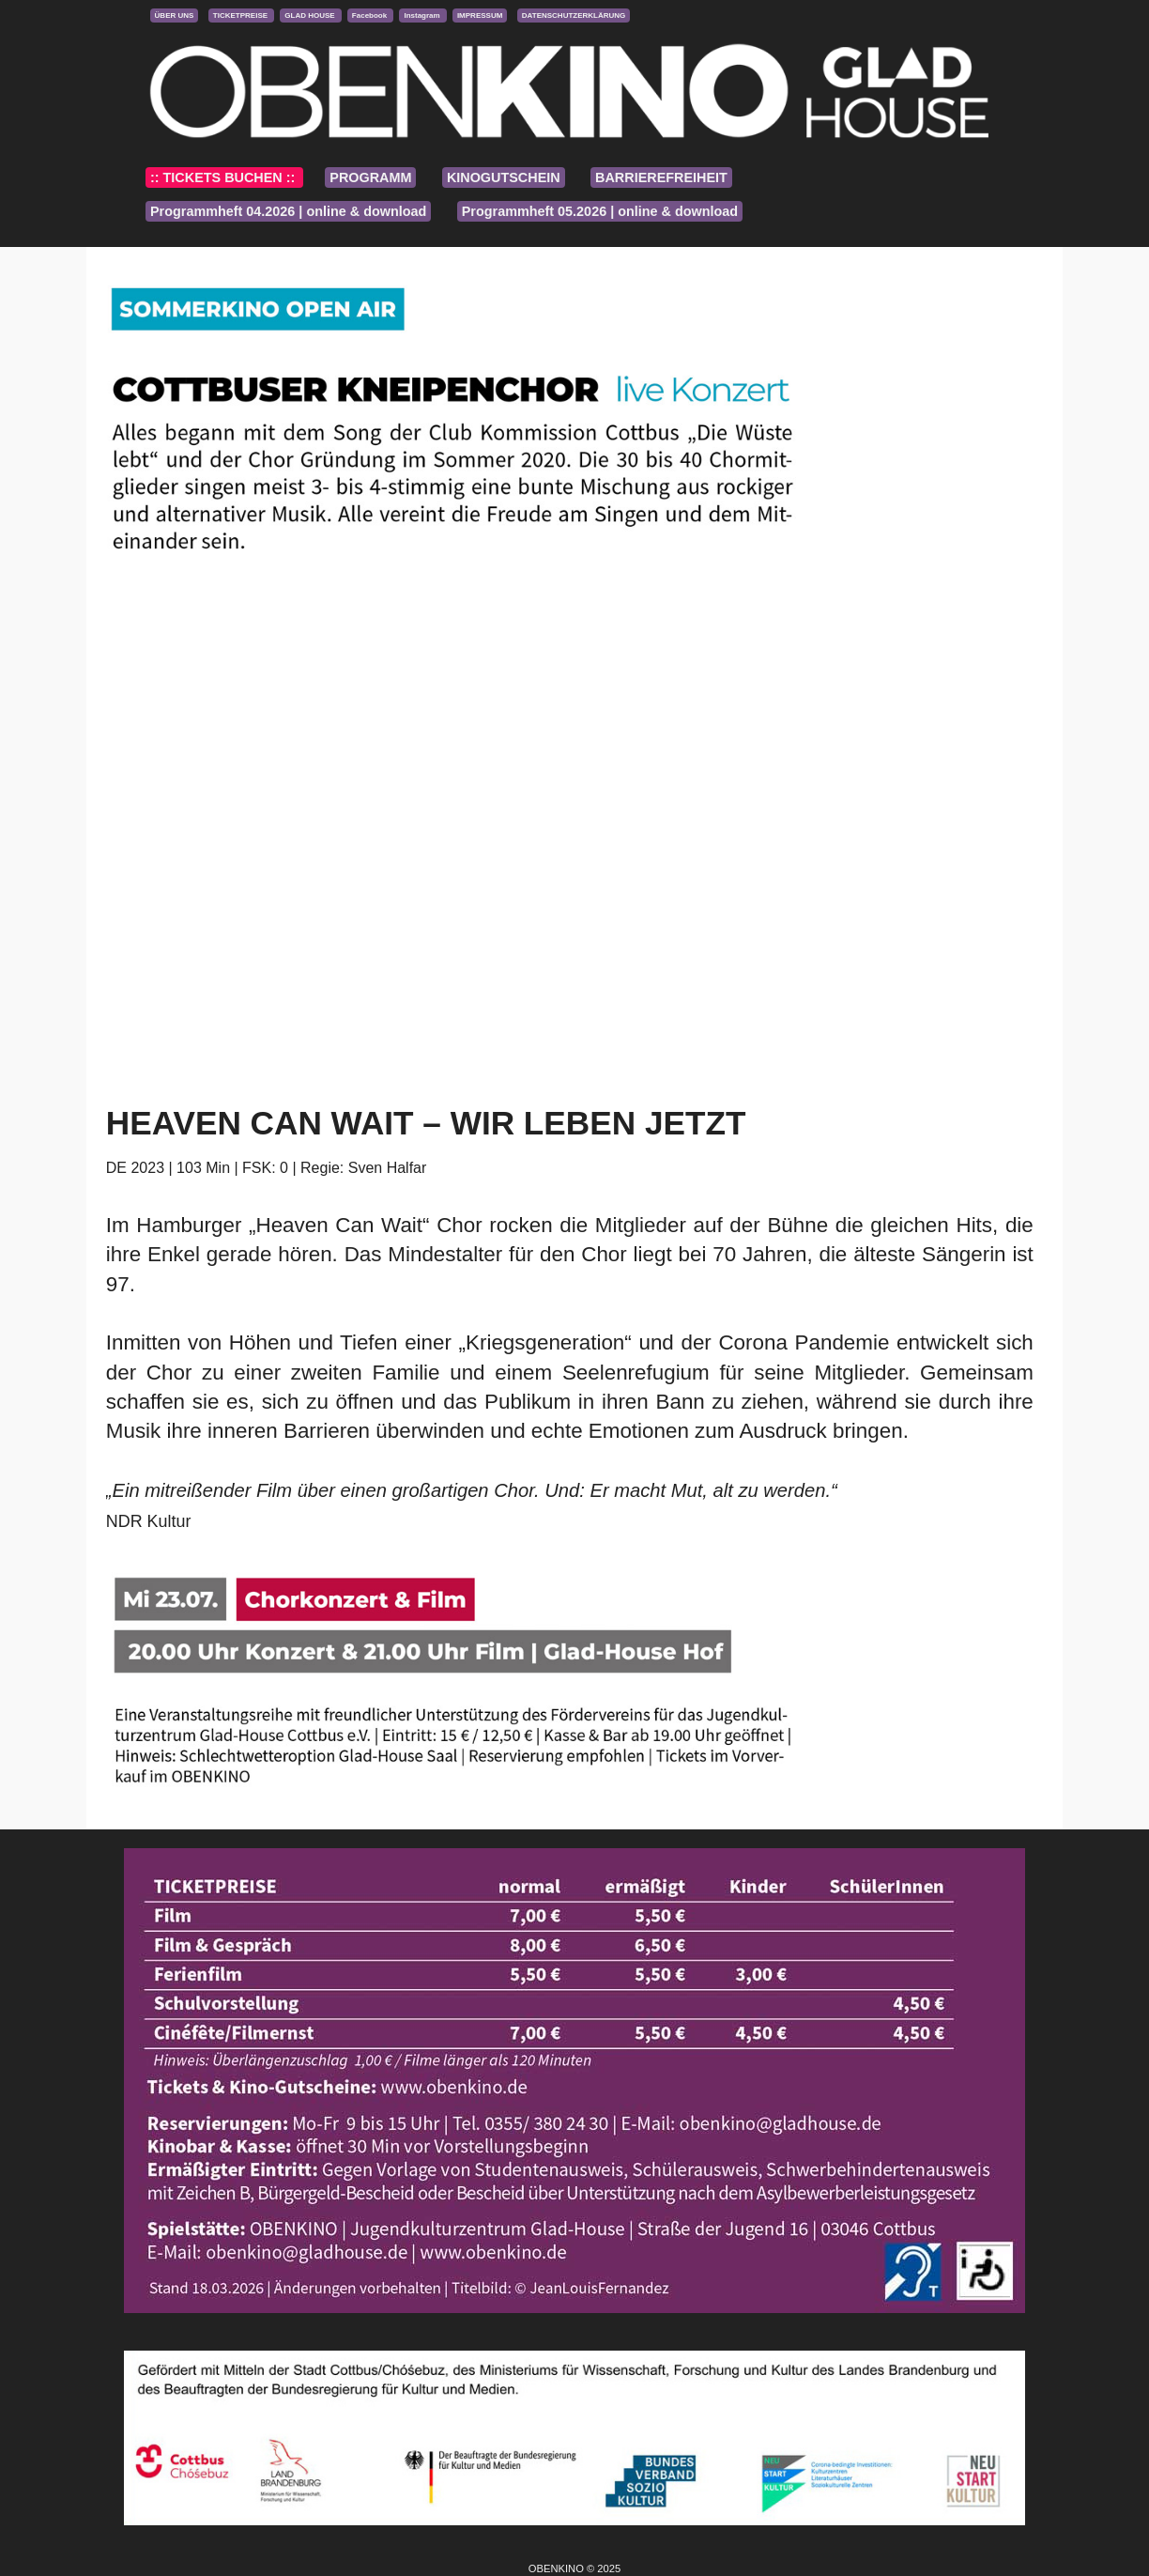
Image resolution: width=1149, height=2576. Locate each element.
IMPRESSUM (479, 15)
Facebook (371, 15)
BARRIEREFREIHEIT (661, 177)
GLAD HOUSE (310, 15)
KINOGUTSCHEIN (503, 177)
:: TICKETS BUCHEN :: (224, 177)
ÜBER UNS (174, 15)
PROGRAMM (370, 177)
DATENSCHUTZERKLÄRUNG (574, 15)
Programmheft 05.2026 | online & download (600, 211)
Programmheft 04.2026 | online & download (288, 211)
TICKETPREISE (241, 15)
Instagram (422, 15)
